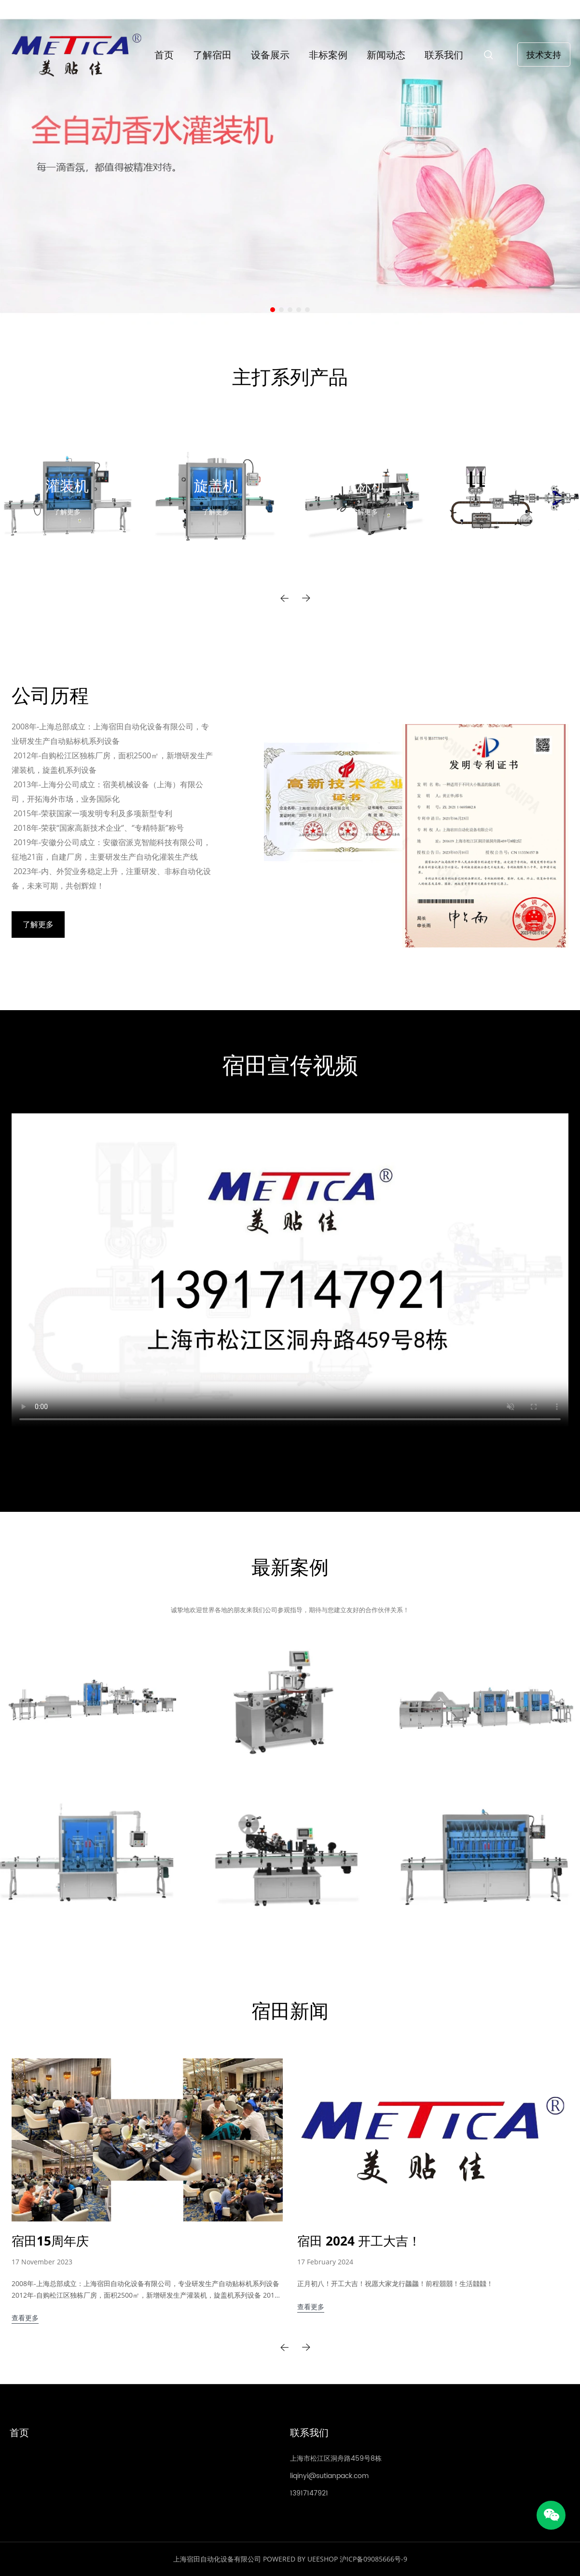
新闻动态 (386, 54)
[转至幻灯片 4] (298, 309)
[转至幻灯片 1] (272, 309)
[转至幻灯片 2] (281, 309)
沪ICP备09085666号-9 (373, 2558)
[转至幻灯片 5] (307, 309)
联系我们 (444, 54)
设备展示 (270, 54)
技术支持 (543, 54)
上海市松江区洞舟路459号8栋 (336, 2458)
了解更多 (67, 511)
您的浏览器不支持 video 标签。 (290, 1270)
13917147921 (309, 2493)
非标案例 (328, 54)
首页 (164, 54)
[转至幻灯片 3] (290, 309)
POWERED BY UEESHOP (300, 2558)
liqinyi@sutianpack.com (329, 2475)
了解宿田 (212, 54)
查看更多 (25, 2317)
